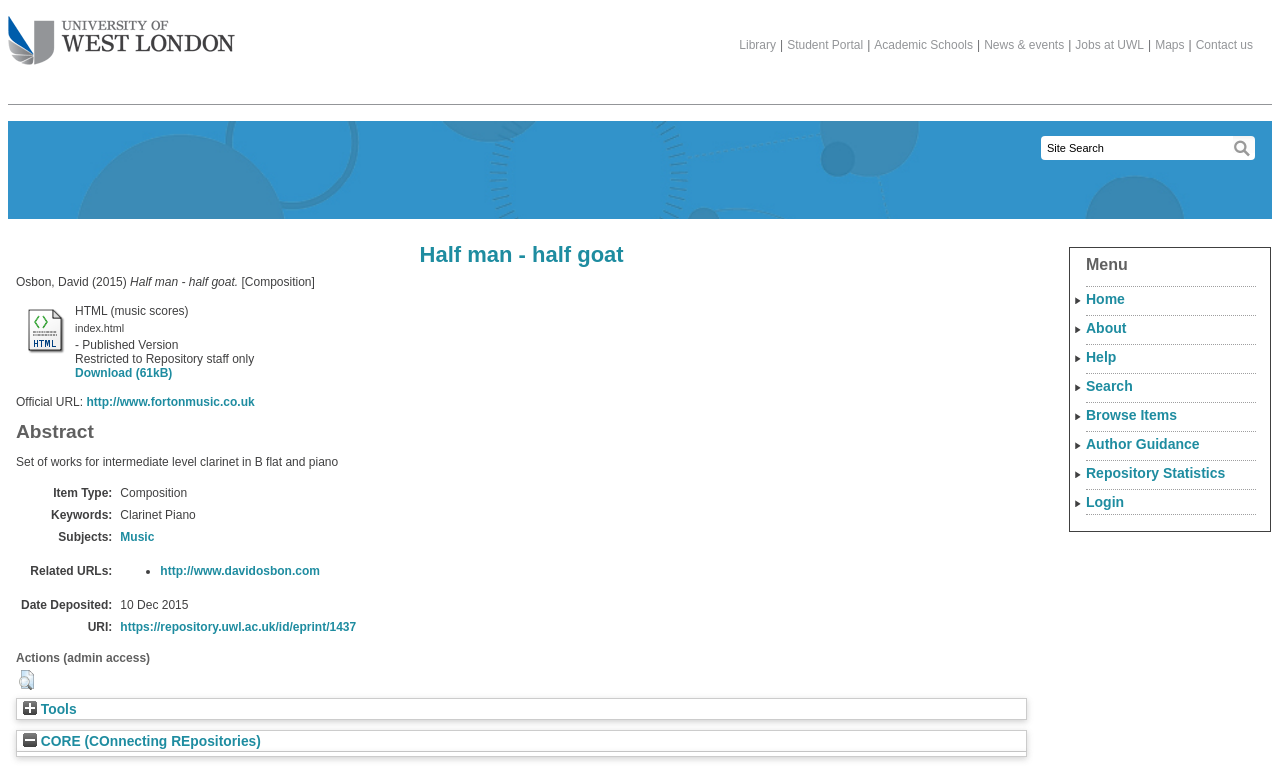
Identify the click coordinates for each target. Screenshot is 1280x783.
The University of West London (121, 33)
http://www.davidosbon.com (240, 571)
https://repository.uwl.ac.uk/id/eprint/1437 (238, 627)
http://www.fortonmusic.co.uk (170, 402)
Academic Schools (923, 45)
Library (757, 45)
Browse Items (1131, 415)
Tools (50, 709)
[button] (26, 680)
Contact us (1224, 45)
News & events (1024, 45)
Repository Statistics (1155, 473)
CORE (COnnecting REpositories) (142, 741)
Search (1109, 386)
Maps (1169, 45)
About (1106, 328)
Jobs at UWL (1109, 45)
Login (1105, 502)
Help (1101, 357)
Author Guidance (1143, 444)
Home (1105, 299)
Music (137, 537)
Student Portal (825, 45)
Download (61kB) (123, 373)
